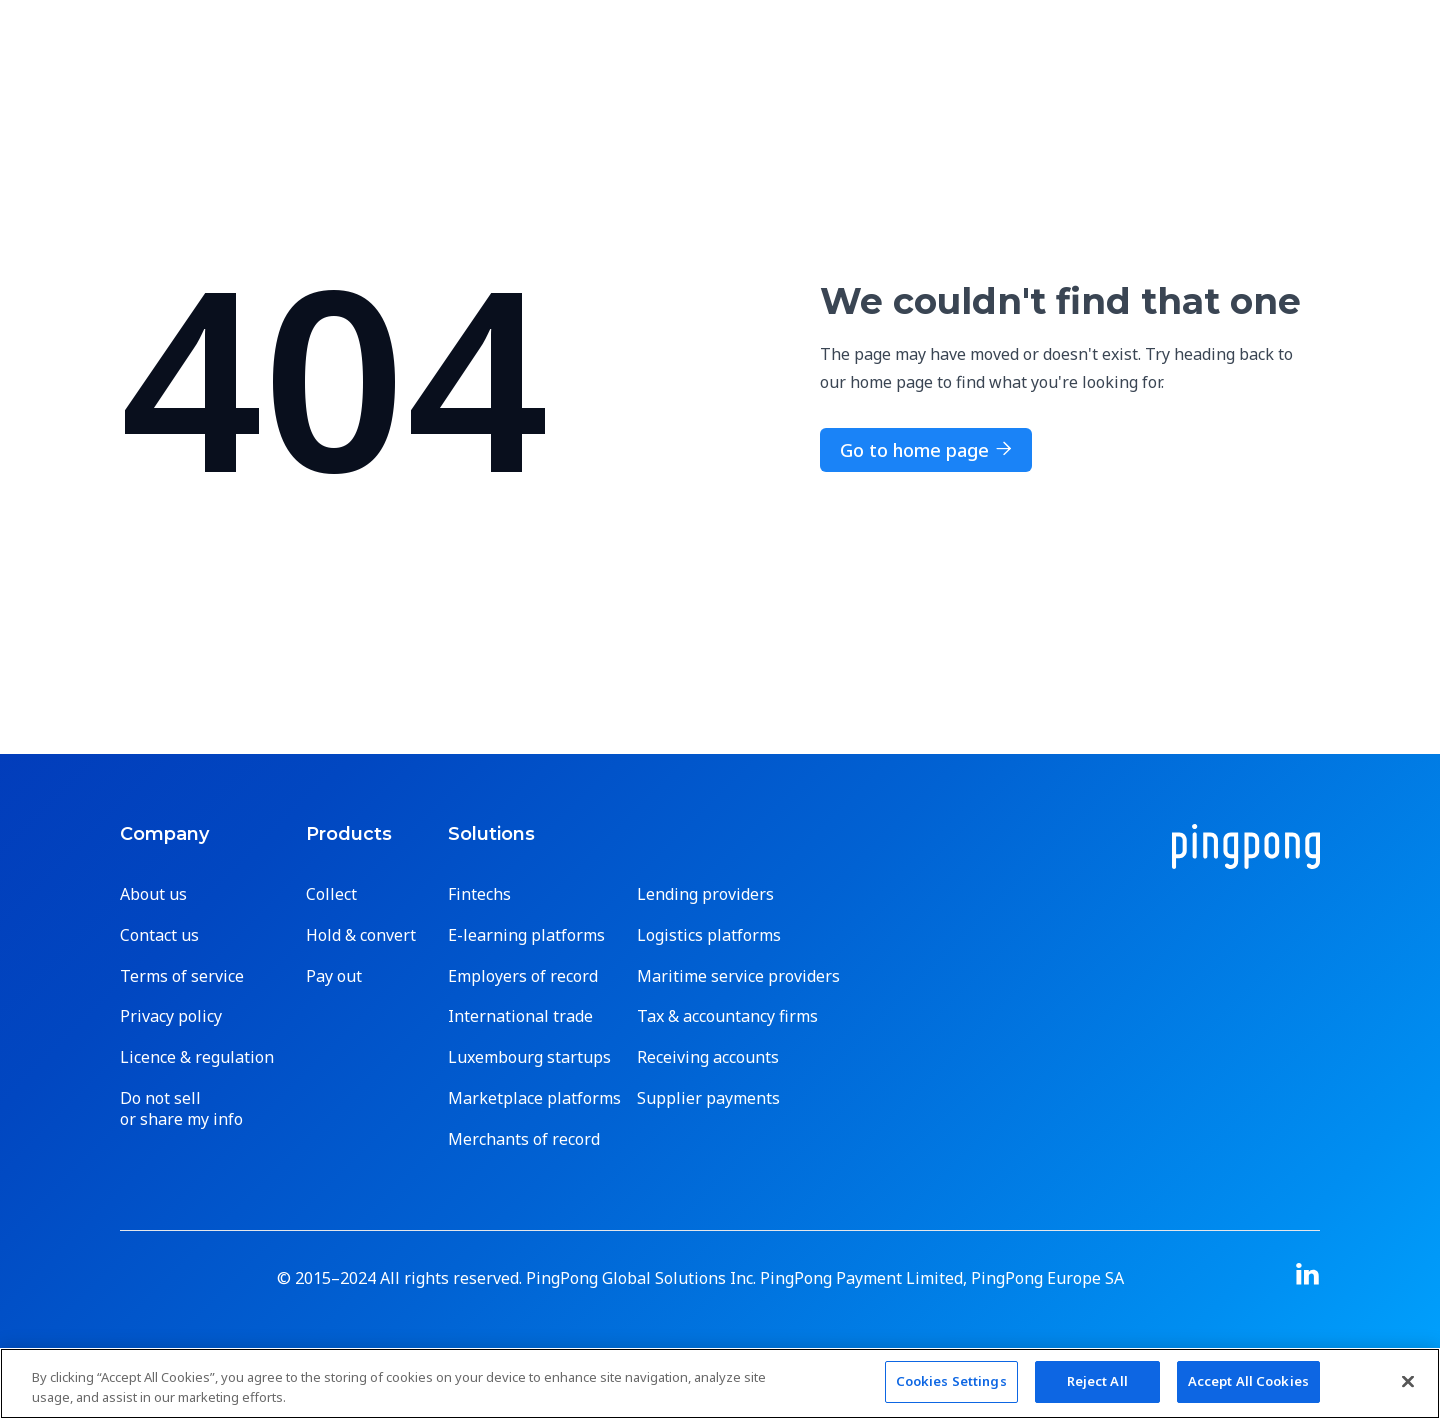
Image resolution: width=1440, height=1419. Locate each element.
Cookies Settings (951, 1381)
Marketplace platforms (534, 1098)
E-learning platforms (526, 935)
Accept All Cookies (1248, 1381)
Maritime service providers (738, 976)
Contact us (159, 935)
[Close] (1408, 1381)
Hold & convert (361, 935)
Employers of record (523, 976)
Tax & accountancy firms (727, 1016)
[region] (720, 1383)
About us (153, 894)
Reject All (1097, 1381)
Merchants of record (524, 1139)
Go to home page (926, 450)
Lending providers (705, 894)
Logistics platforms (709, 935)
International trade (520, 1016)
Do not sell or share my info (181, 1109)
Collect (331, 894)
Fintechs (479, 894)
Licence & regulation (197, 1057)
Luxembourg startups (529, 1057)
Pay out (334, 976)
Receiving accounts (708, 1057)
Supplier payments (708, 1098)
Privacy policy (171, 1016)
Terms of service (182, 976)
